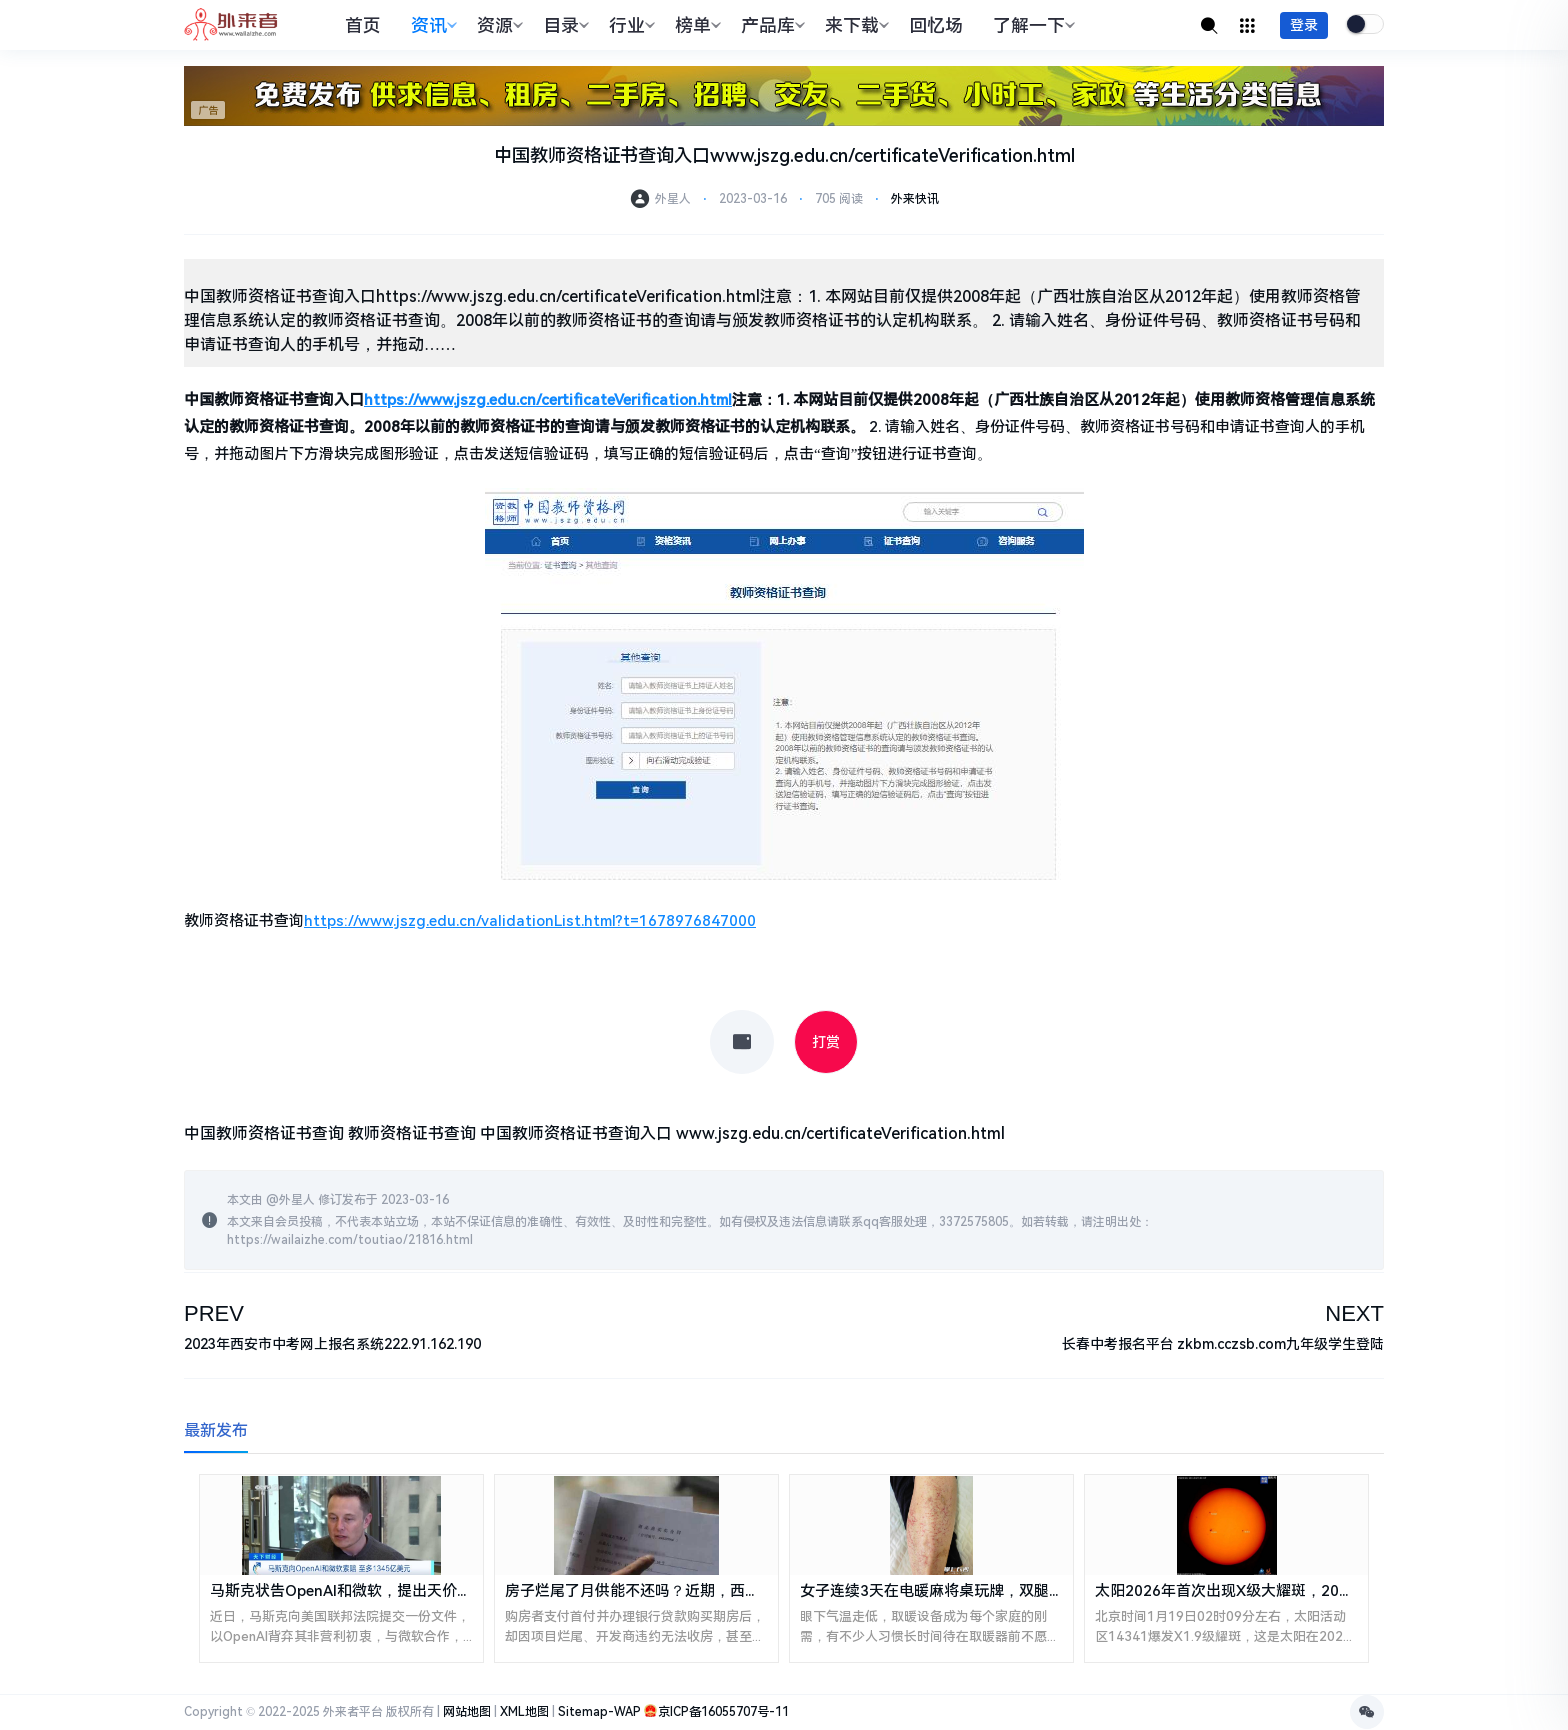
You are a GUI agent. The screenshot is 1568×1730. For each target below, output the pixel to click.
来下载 (854, 25)
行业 (629, 25)
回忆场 (936, 25)
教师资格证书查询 (412, 1133)
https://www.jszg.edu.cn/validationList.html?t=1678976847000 (530, 921)
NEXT (1354, 1313)
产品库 (770, 25)
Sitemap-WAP (599, 1712)
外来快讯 (915, 199)
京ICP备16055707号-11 (723, 1712)
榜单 (695, 25)
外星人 (297, 1200)
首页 (363, 25)
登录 (1304, 25)
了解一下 (1031, 25)
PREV (214, 1313)
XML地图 (524, 1712)
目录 (563, 25)
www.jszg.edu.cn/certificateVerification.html (840, 1133)
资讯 (431, 25)
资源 (497, 25)
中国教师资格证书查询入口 (576, 1133)
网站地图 (467, 1712)
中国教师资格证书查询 (264, 1133)
